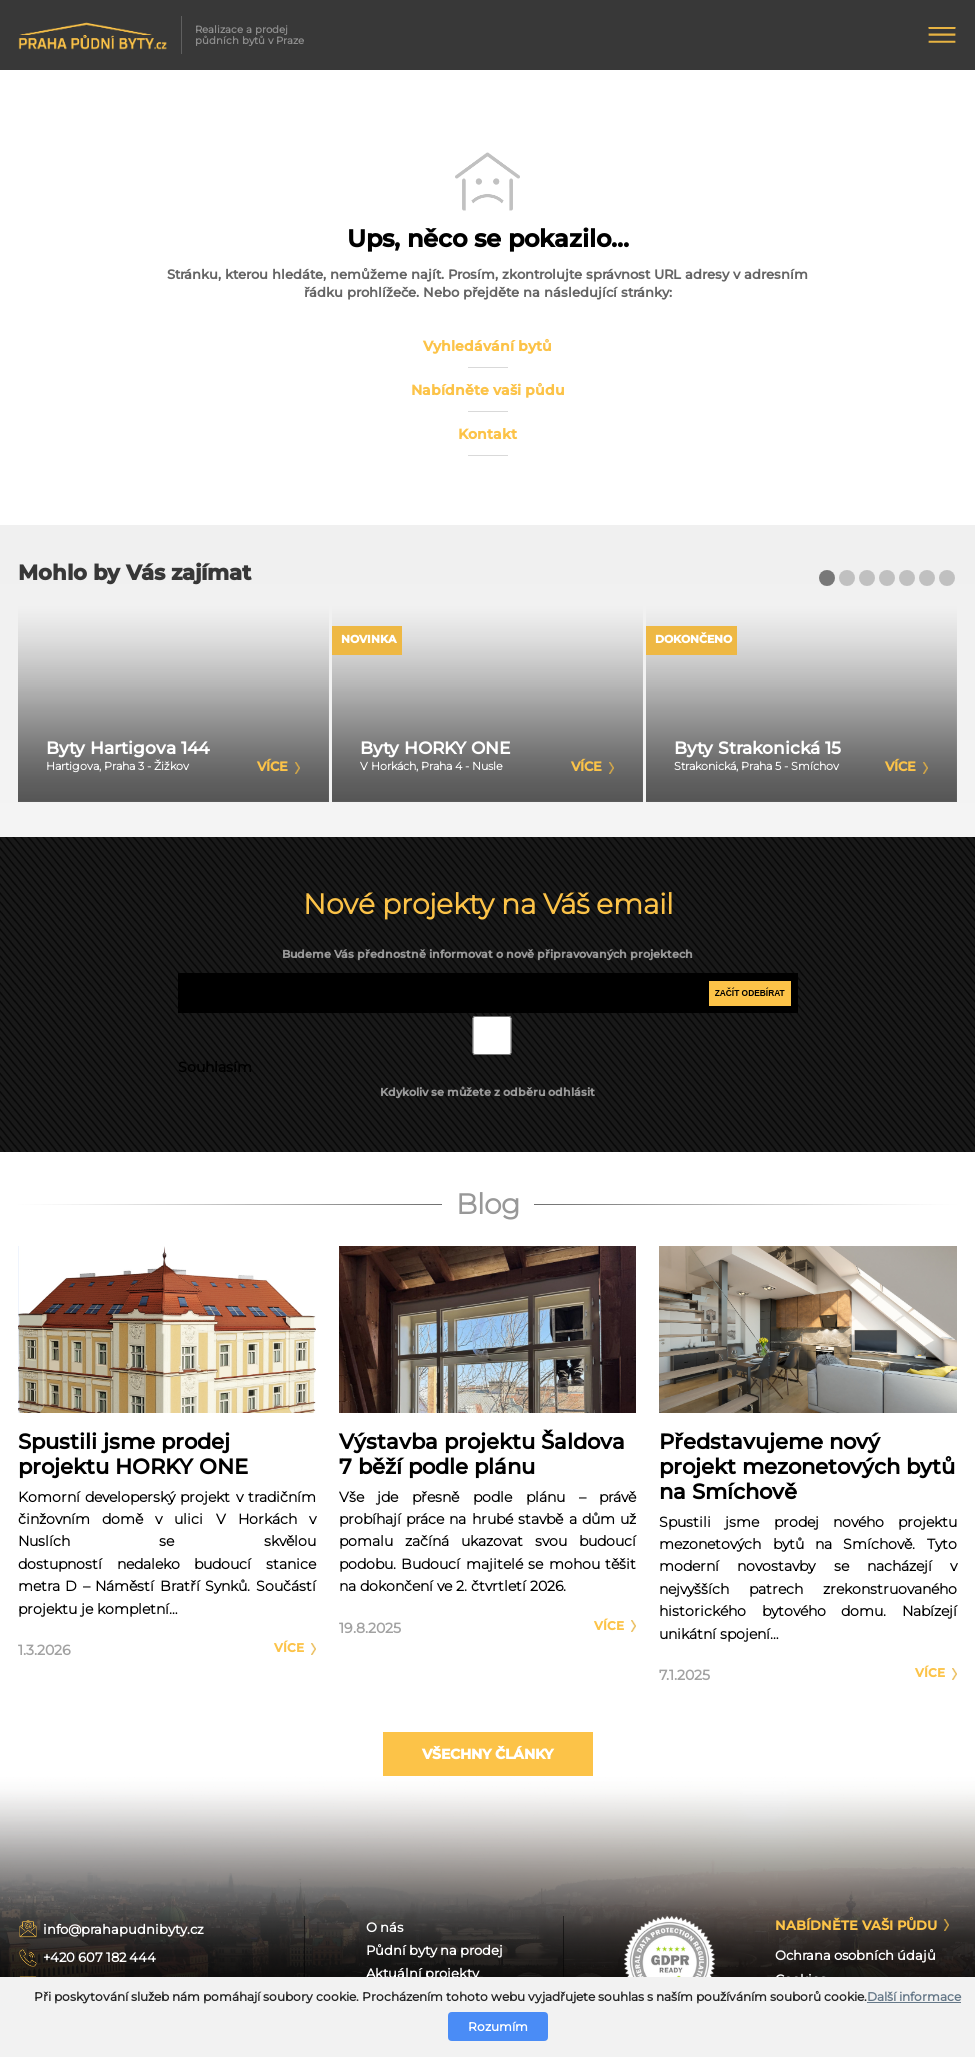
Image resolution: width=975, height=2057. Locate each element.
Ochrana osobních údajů (855, 1955)
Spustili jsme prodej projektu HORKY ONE (133, 1454)
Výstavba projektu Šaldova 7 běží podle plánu (482, 1454)
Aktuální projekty (422, 1973)
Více (289, 1648)
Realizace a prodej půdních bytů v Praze (161, 35)
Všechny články (487, 1754)
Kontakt (487, 434)
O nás (384, 1927)
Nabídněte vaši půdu (488, 390)
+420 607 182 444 (99, 1957)
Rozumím (498, 2026)
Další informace (914, 1996)
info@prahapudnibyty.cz (123, 1929)
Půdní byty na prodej (434, 1950)
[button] (827, 578)
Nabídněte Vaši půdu (856, 1925)
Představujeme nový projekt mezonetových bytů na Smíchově (807, 1466)
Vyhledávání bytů (487, 346)
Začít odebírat (750, 993)
